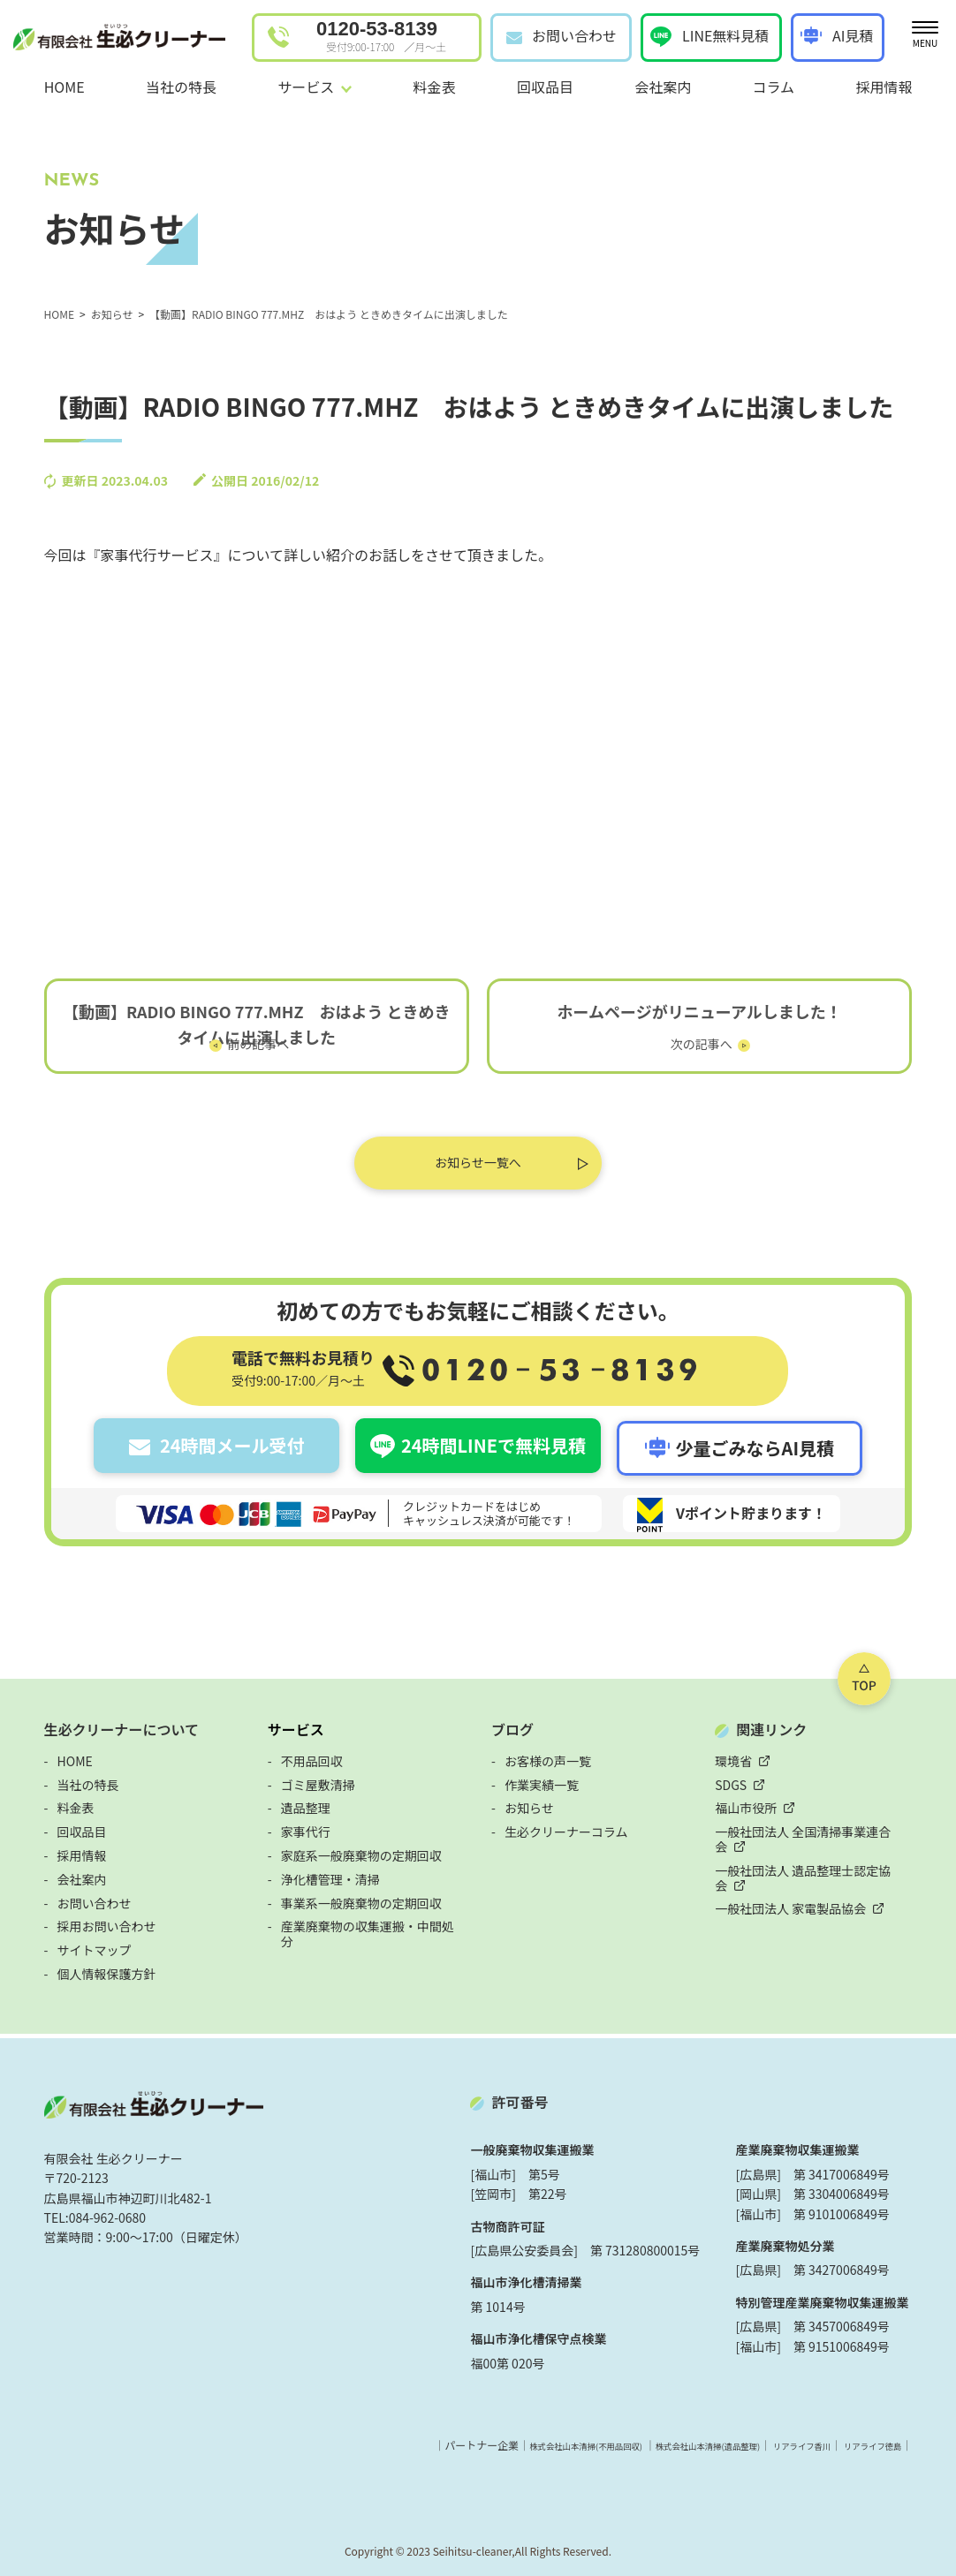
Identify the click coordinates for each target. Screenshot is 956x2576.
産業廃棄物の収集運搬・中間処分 (358, 1921)
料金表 (435, 86)
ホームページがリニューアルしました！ (715, 1015)
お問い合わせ (574, 35)
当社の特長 (181, 86)
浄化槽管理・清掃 (315, 1874)
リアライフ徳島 (895, 2439)
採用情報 (883, 86)
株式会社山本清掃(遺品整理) (690, 2439)
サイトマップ (64, 1944)
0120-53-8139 (381, 36)
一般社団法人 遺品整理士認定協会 (825, 1850)
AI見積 (852, 35)
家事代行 (290, 1826)
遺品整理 (290, 1802)
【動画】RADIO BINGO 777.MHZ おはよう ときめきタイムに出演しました (241, 1028)
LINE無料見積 (725, 35)
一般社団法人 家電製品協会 (806, 1874)
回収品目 (545, 86)
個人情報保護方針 (76, 1968)
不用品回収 (297, 1755)
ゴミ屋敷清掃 (303, 1779)
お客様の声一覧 (548, 1755)
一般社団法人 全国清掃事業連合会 (825, 1826)
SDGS (747, 1779)
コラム (774, 86)
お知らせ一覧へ (478, 1166)
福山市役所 (762, 1802)
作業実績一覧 (542, 1779)
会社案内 (662, 86)
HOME (64, 86)
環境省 (749, 1755)
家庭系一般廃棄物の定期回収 (346, 1850)
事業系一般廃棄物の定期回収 (346, 1898)
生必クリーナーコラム (566, 1826)
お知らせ (529, 1802)
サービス (281, 1723)
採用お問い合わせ (76, 1921)
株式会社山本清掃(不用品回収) (538, 2439)
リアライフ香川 (807, 2439)
